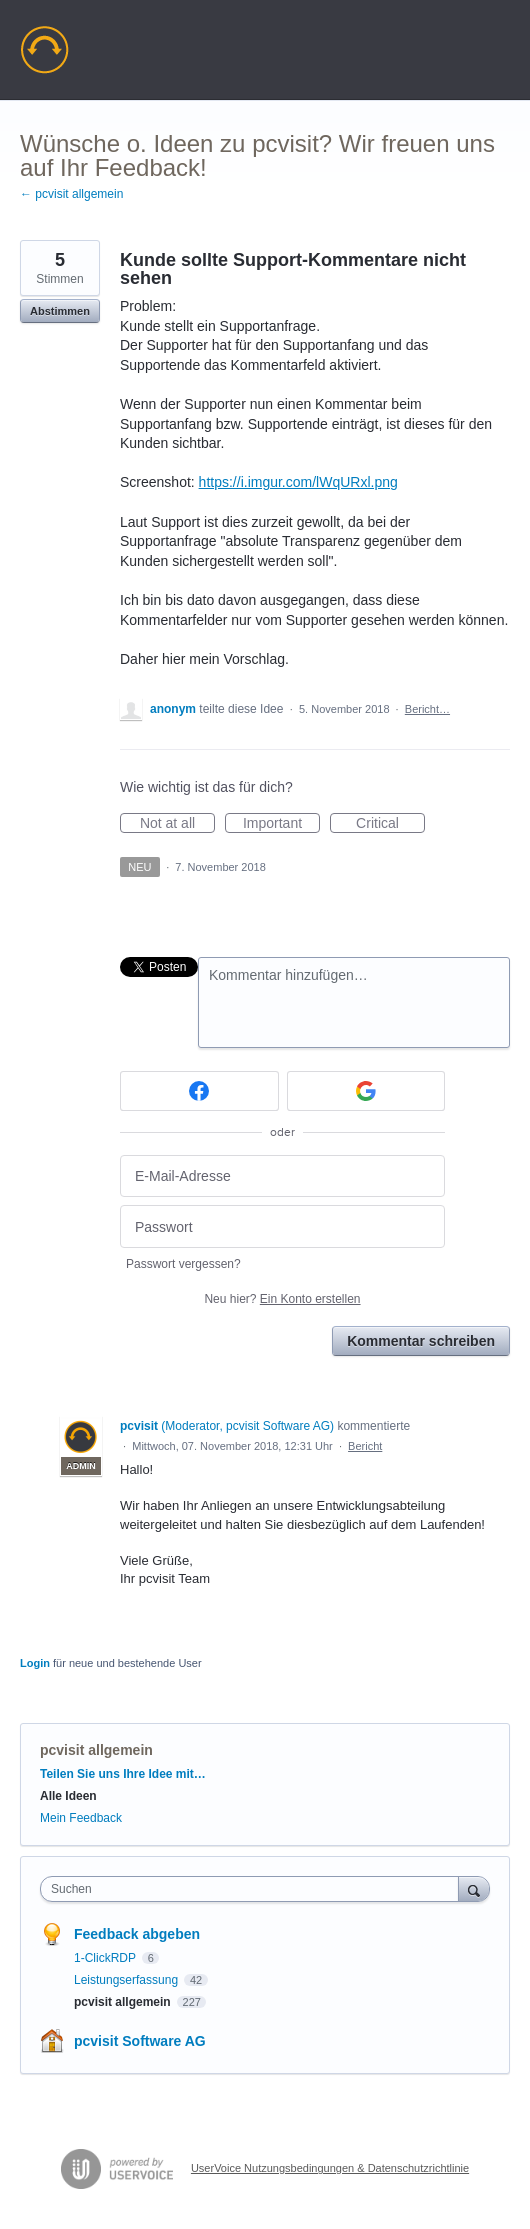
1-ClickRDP (106, 1958)
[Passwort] (282, 1226)
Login (35, 1663)
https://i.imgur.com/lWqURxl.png (298, 482)
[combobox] (254, 1889)
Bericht (365, 1446)
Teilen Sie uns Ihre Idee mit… (123, 1774)
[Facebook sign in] (199, 1091)
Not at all (177, 824)
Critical (390, 824)
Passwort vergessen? (183, 1264)
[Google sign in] (366, 1091)
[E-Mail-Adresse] (282, 1176)
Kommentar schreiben (421, 1341)
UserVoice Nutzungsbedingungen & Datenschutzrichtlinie (330, 2168)
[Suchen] (474, 1888)
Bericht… (427, 709)
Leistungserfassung (127, 1980)
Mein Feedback (81, 1818)
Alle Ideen (68, 1796)
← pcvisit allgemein (71, 194)
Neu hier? (282, 1299)
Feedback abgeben (137, 1934)
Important (281, 824)
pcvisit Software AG (140, 2041)
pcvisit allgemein (96, 1750)
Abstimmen (60, 311)
